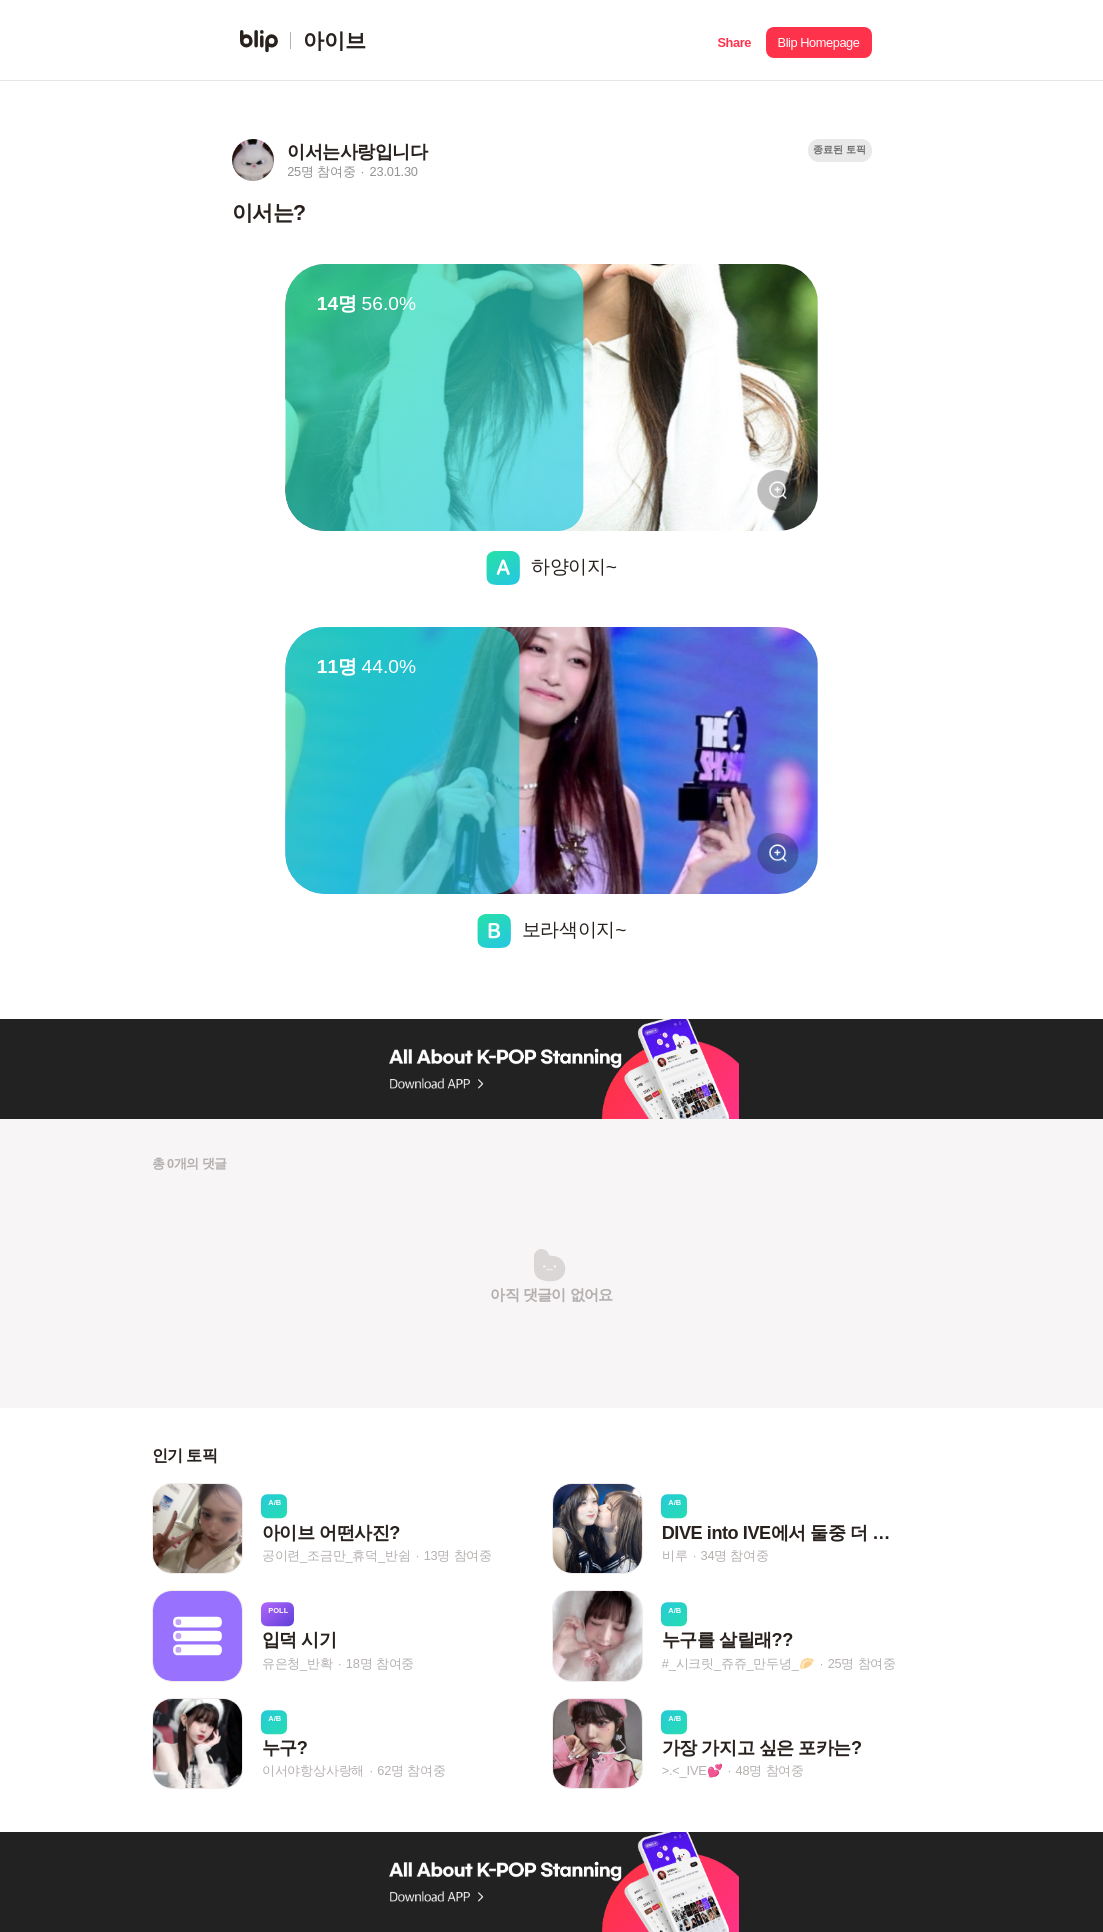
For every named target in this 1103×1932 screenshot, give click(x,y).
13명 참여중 (458, 1555)
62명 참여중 (411, 1770)
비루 (675, 1555)
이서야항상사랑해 (313, 1770)
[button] (734, 40)
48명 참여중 (770, 1770)
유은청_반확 (297, 1663)
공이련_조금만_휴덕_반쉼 (336, 1555)
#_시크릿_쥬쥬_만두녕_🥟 (738, 1663)
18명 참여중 (380, 1663)
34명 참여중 (734, 1555)
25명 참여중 (862, 1663)
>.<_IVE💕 (692, 1770)
